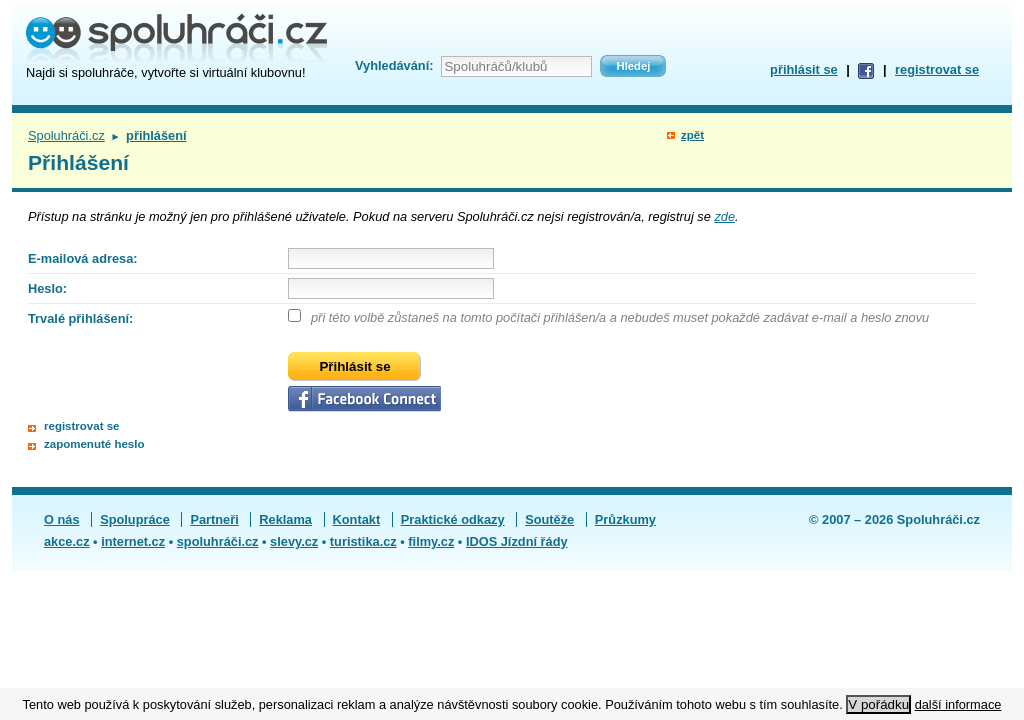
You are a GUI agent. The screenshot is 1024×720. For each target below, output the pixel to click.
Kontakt (357, 519)
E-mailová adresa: (83, 258)
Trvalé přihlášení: (80, 318)
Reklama (285, 519)
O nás (62, 519)
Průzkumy (625, 519)
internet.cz (133, 541)
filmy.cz (431, 541)
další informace (958, 704)
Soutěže (549, 519)
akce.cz (67, 541)
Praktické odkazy (453, 519)
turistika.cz (363, 541)
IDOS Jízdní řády (517, 541)
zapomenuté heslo (94, 444)
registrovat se (937, 69)
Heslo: (47, 288)
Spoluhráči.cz (66, 135)
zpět (692, 135)
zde (724, 216)
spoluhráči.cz (218, 541)
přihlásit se (804, 69)
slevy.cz (294, 541)
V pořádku (878, 704)
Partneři (214, 519)
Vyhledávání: (394, 65)
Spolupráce (135, 519)
